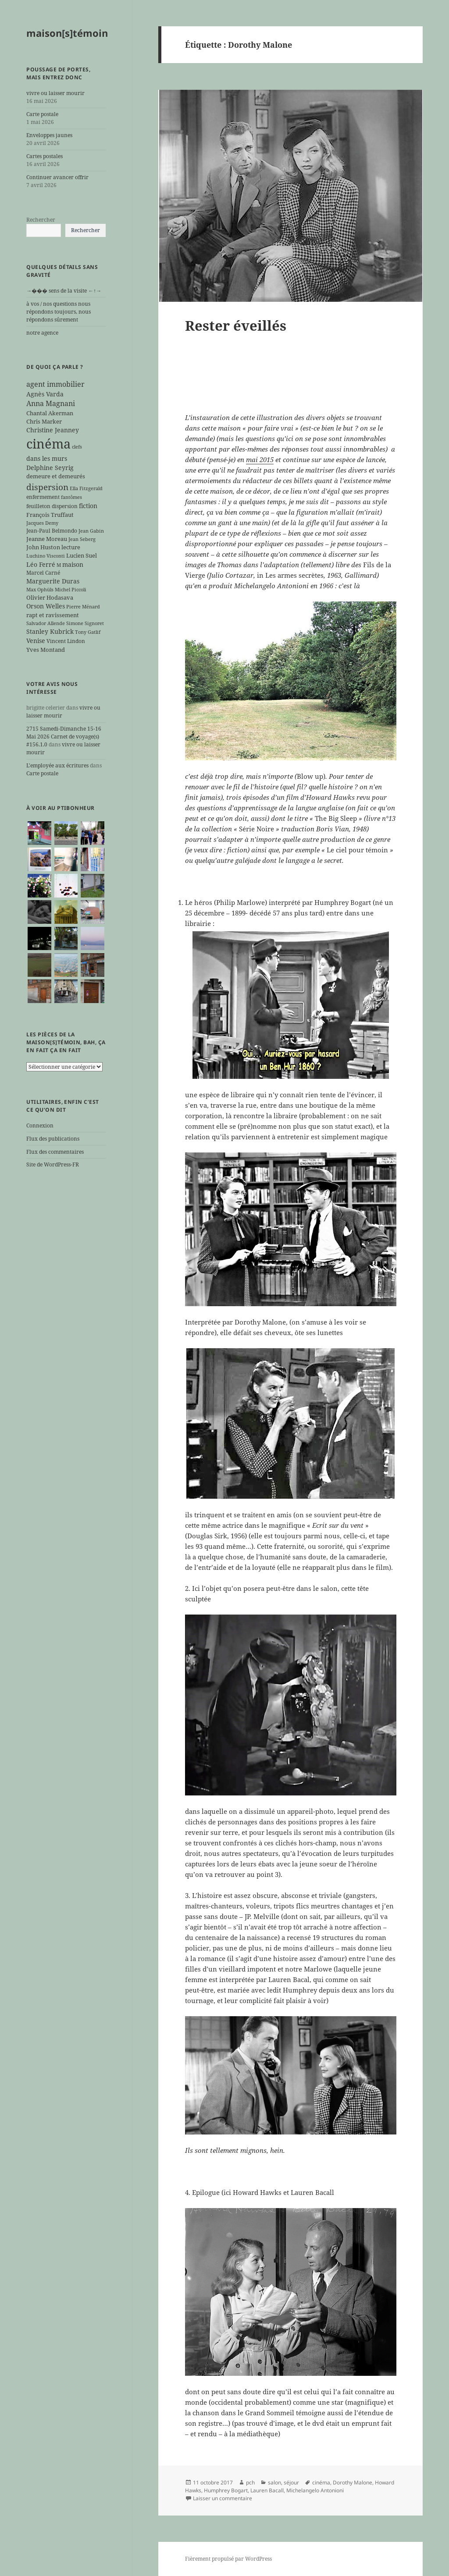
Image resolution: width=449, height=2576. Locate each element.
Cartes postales (44, 156)
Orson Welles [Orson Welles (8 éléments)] (45, 606)
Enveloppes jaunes (49, 135)
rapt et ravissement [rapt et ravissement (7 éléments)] (52, 615)
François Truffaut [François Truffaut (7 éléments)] (50, 515)
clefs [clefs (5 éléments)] (77, 447)
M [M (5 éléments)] (59, 565)
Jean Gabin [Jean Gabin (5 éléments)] (91, 531)
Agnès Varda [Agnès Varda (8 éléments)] (45, 394)
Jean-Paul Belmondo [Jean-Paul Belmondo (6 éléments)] (51, 530)
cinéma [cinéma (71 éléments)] (48, 443)
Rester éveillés (235, 325)
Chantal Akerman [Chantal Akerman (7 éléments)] (49, 413)
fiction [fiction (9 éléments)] (88, 506)
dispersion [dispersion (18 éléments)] (47, 487)
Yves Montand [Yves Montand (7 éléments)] (45, 650)
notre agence (42, 332)
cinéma (321, 2482)
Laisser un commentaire (222, 2498)
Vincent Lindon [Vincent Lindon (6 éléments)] (65, 640)
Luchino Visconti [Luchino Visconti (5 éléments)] (45, 556)
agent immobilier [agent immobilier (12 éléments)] (55, 384)
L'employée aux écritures (57, 765)
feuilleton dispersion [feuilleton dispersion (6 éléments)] (52, 505)
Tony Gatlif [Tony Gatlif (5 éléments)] (87, 632)
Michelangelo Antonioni (315, 2490)
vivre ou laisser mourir (55, 93)
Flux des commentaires (55, 1151)
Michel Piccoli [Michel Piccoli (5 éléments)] (70, 590)
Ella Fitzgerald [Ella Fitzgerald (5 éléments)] (86, 488)
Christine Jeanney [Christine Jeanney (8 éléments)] (52, 430)
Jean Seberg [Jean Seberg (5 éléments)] (82, 539)
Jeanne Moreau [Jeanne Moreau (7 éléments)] (46, 539)
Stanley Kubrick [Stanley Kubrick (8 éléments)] (50, 631)
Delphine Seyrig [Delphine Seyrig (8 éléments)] (50, 467)
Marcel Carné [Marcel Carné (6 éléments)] (43, 572)
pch (250, 2482)
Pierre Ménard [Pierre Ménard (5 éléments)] (83, 607)
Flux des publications (52, 1138)
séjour (291, 2482)
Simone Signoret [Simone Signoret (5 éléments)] (85, 623)
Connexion (39, 1125)
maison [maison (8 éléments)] (72, 564)
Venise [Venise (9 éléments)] (35, 640)
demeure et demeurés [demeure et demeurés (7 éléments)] (55, 476)
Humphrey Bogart (226, 2490)
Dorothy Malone (352, 2482)
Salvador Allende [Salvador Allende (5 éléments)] (45, 623)
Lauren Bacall (267, 2490)
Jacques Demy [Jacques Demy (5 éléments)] (42, 523)
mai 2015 (260, 459)
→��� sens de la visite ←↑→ (63, 290)
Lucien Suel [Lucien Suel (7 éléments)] (81, 555)
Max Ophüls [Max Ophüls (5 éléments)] (39, 590)
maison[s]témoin (67, 32)
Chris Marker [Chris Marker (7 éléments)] (44, 421)
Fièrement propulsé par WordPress (228, 2558)
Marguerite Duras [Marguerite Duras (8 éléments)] (52, 581)
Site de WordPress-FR (52, 1164)
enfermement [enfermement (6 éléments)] (43, 496)
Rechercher (40, 219)
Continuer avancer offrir (57, 177)
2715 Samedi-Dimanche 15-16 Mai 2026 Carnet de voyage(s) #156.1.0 (63, 736)
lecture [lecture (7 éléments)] (70, 547)
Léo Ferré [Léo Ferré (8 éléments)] (40, 564)
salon (274, 2482)
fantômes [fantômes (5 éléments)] (71, 497)
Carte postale (42, 114)
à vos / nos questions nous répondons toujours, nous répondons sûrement (58, 311)
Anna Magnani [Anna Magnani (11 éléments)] (50, 403)
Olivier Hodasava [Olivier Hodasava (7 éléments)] (49, 597)
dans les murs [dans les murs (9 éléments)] (46, 458)
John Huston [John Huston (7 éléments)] (43, 547)
